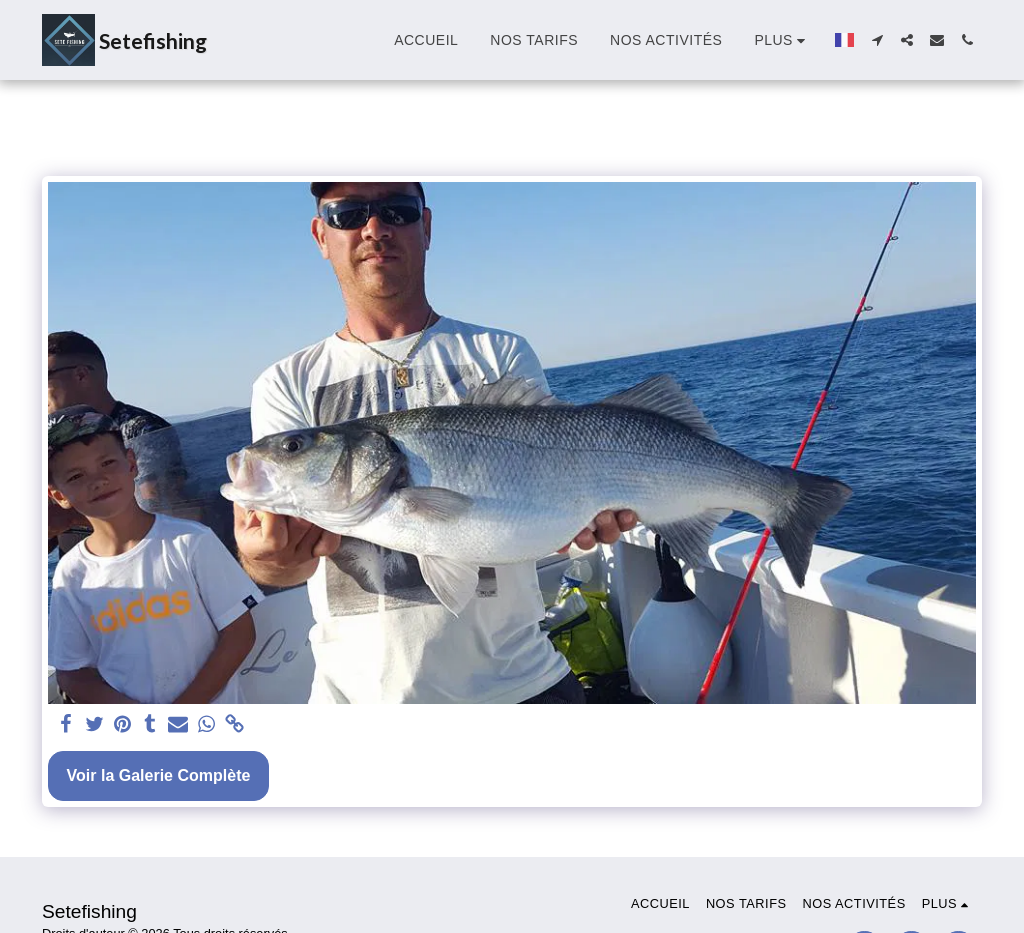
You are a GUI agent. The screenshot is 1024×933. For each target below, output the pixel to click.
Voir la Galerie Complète (159, 775)
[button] (877, 40)
